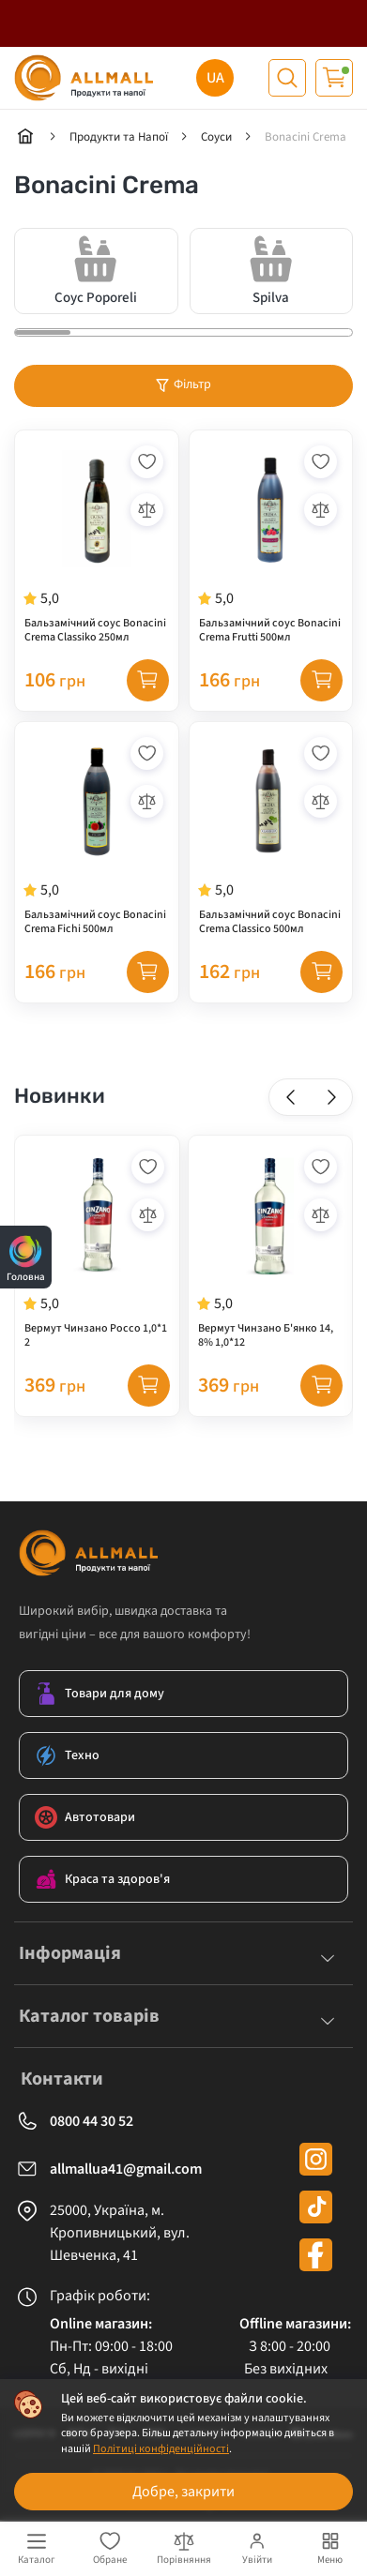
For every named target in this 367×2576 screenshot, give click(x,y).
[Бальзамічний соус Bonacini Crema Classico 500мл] (271, 834)
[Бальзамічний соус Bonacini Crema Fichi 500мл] (96, 834)
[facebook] (315, 2254)
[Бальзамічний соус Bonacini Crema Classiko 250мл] (96, 543)
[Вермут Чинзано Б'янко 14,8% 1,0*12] (271, 1248)
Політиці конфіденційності (161, 2449)
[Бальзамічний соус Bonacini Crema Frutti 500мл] (271, 543)
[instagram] (315, 2159)
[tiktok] (315, 2207)
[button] (290, 1096)
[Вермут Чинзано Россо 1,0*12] (97, 1248)
